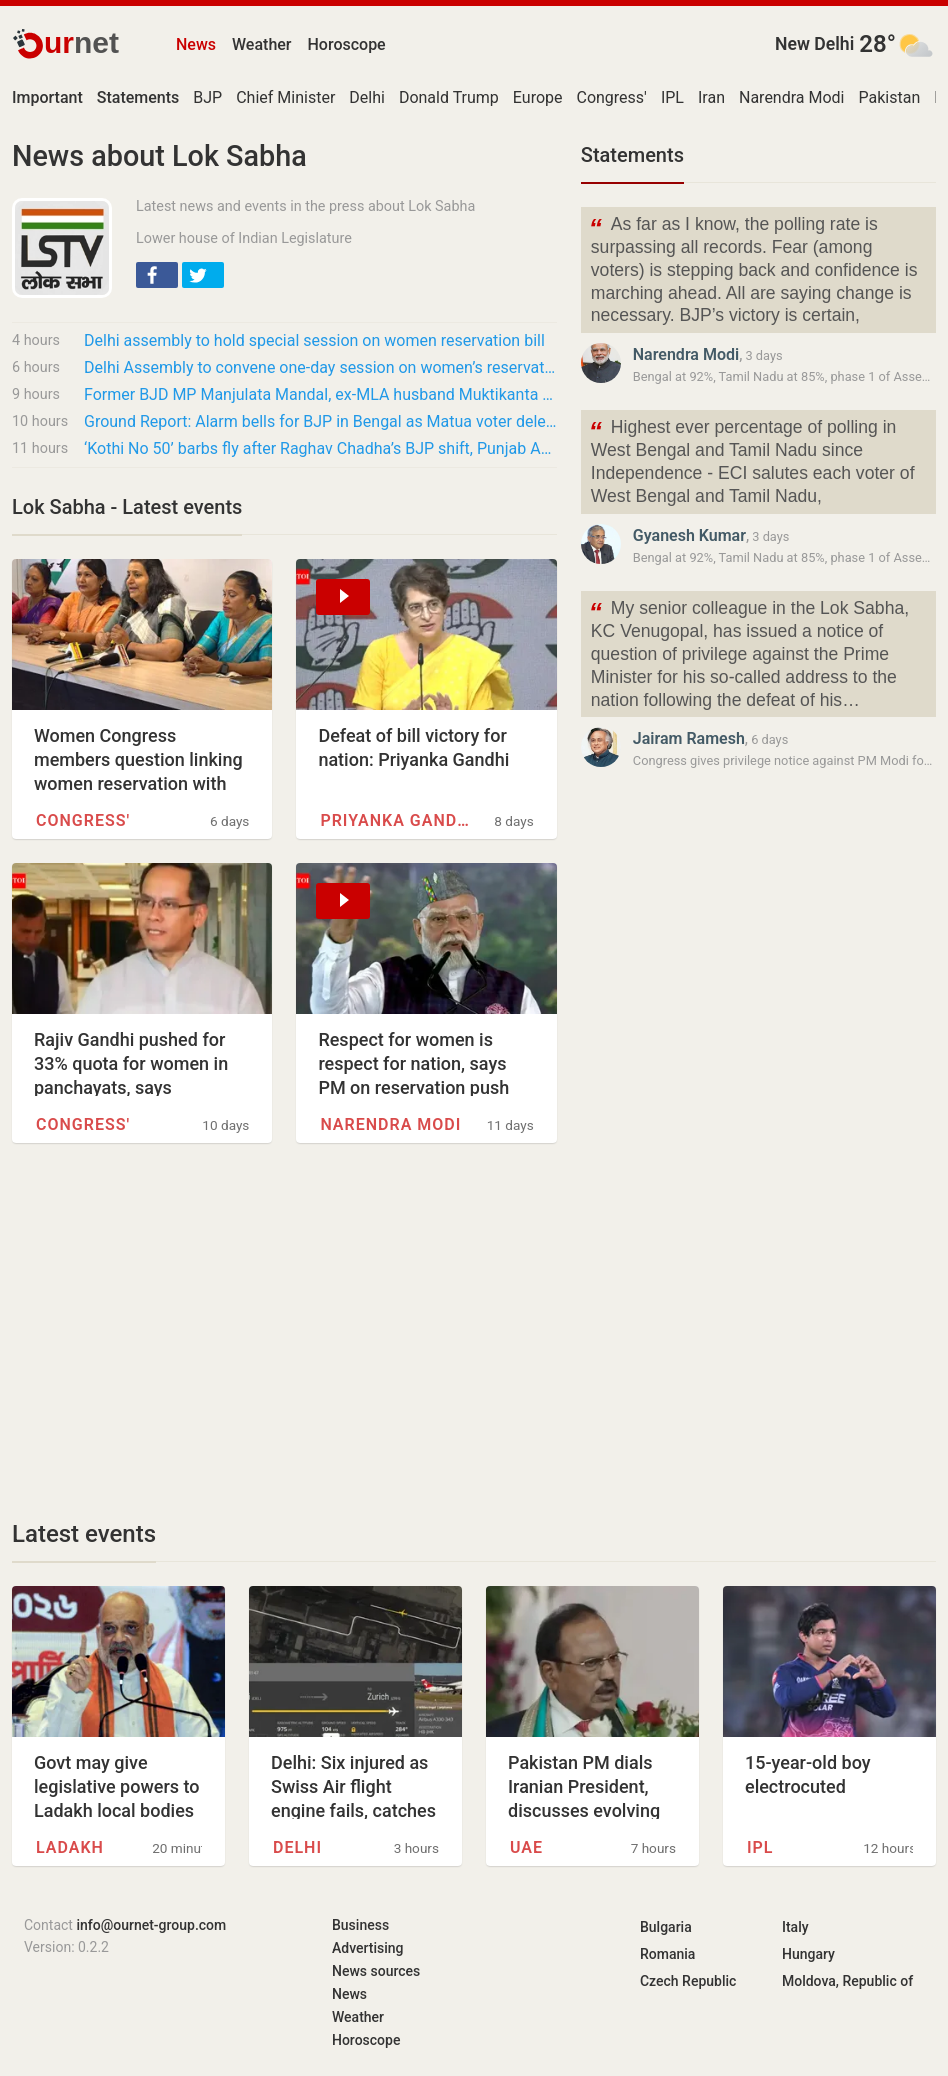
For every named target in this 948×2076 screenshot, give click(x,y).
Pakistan (890, 97)
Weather (261, 44)
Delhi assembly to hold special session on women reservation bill (314, 340)
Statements (632, 155)
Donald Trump (449, 97)
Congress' (611, 97)
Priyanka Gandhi (394, 820)
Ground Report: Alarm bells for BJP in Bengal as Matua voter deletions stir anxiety (320, 421)
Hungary (808, 1954)
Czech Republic (688, 1981)
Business (360, 1925)
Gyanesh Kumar (689, 535)
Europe (538, 97)
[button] (157, 275)
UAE (526, 1847)
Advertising (368, 1948)
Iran (711, 97)
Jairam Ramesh (689, 738)
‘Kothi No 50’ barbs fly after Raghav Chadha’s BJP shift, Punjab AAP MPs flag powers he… (320, 448)
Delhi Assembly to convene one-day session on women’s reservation (320, 367)
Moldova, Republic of (847, 1981)
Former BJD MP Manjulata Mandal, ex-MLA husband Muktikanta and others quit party (320, 394)
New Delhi (814, 44)
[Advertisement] (284, 1331)
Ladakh (70, 1847)
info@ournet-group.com (151, 1925)
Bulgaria (666, 1927)
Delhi (367, 97)
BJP (207, 97)
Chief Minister (285, 97)
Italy (795, 1927)
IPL (672, 97)
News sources (376, 1971)
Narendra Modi (792, 97)
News (196, 44)
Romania (667, 1954)
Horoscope (347, 44)
